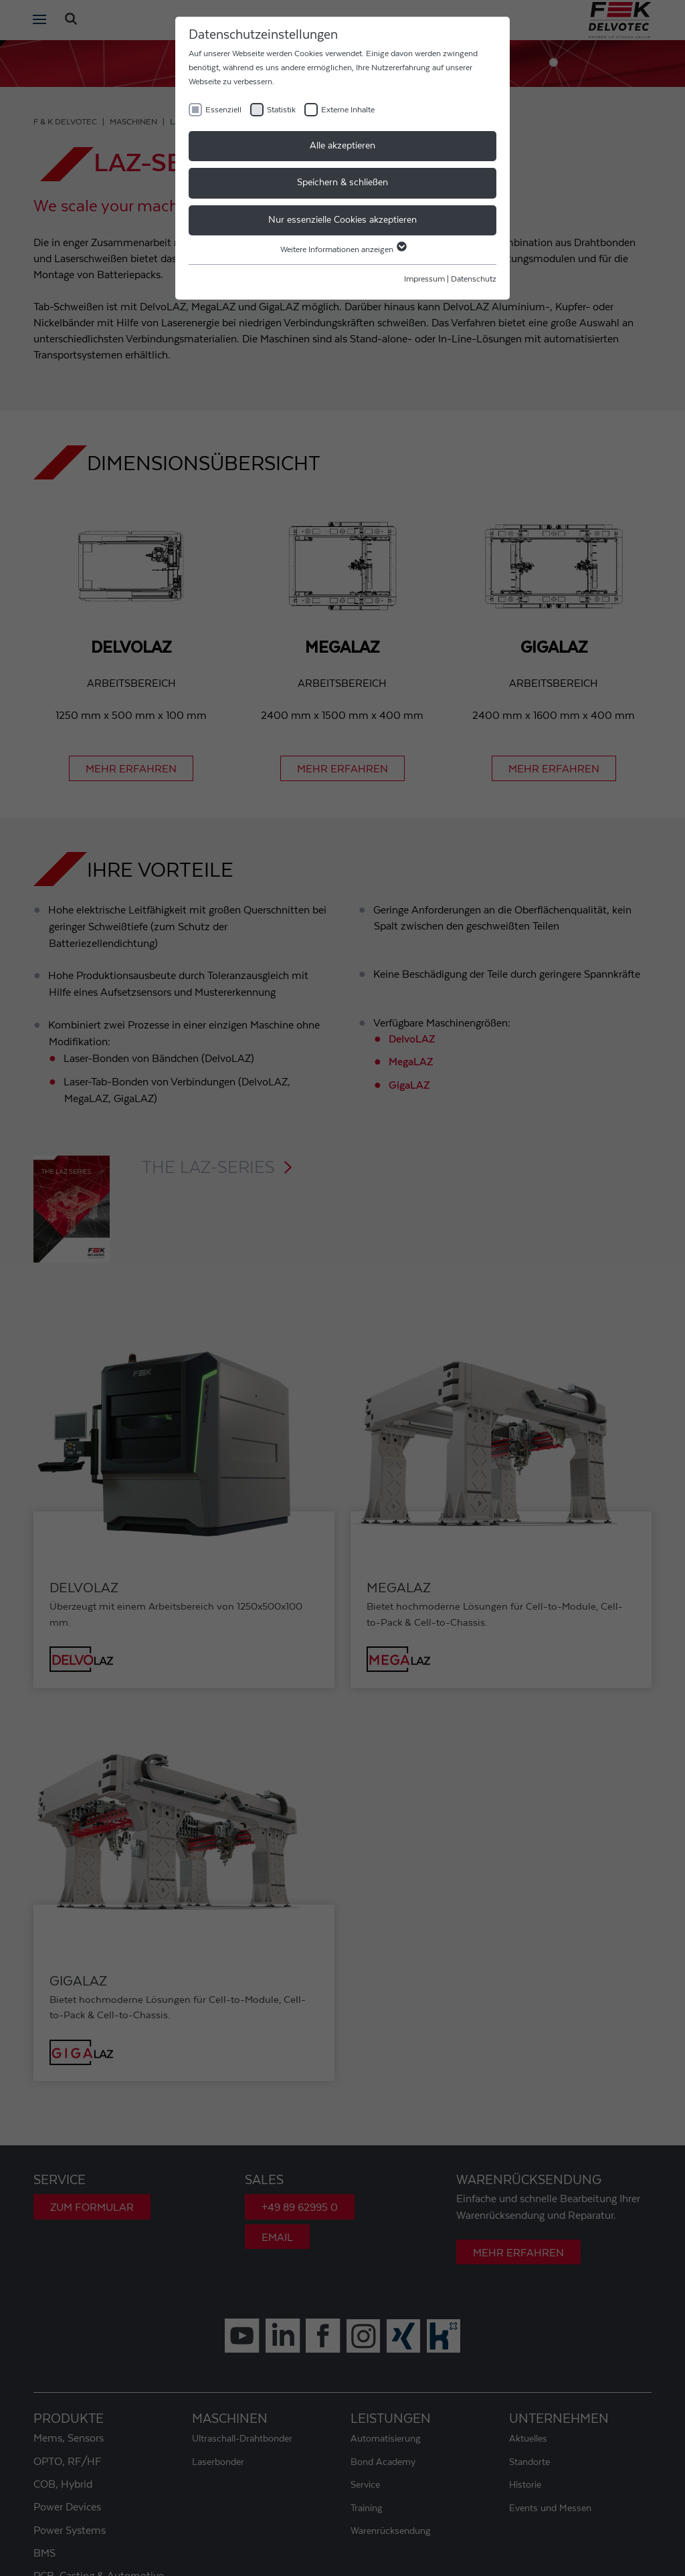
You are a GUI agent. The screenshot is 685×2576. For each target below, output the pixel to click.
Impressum (424, 279)
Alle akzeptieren (342, 145)
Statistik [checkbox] (281, 109)
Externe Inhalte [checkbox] (348, 109)
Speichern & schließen (342, 182)
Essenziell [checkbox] (223, 109)
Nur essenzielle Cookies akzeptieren (342, 220)
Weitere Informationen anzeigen (342, 249)
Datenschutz (473, 279)
